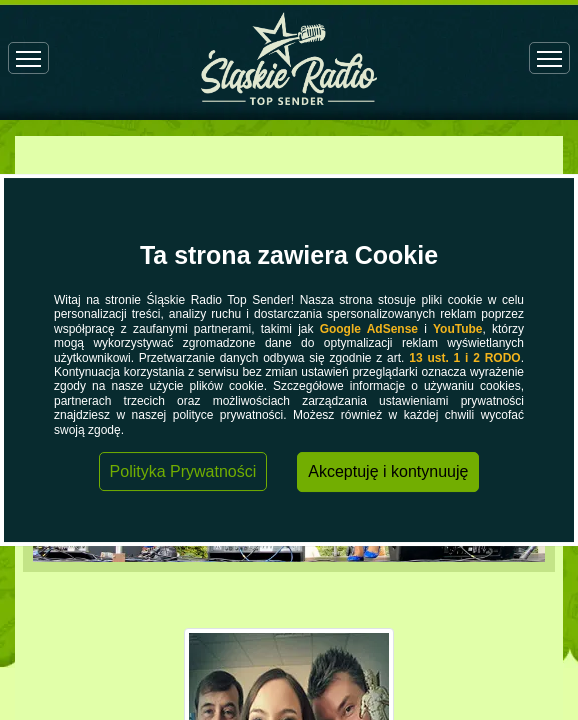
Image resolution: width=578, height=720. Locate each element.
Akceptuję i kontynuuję (388, 471)
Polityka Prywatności (183, 471)
